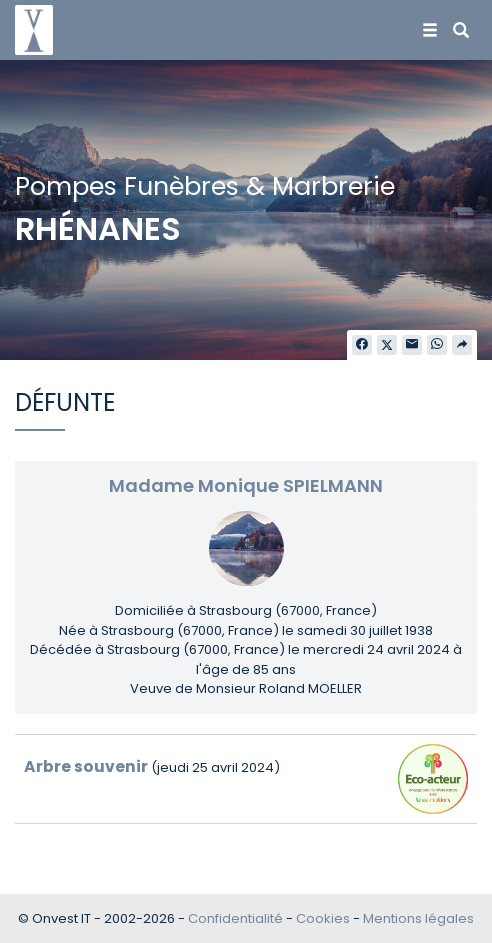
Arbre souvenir (86, 766)
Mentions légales (418, 918)
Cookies (323, 918)
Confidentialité (235, 918)
